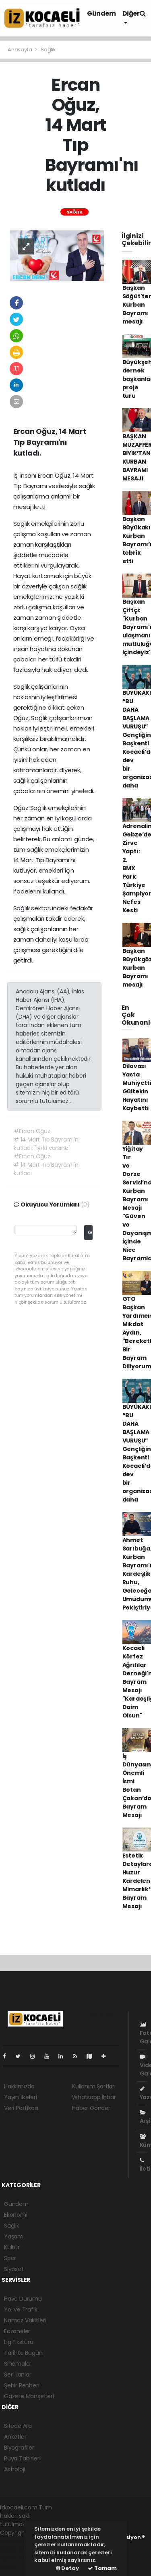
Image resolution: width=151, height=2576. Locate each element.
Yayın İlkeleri (20, 2097)
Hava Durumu (23, 2299)
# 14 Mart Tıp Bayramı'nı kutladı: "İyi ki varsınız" (46, 1143)
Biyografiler (19, 2448)
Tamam (102, 2568)
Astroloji (14, 2469)
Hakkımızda (19, 2086)
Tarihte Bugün (23, 2353)
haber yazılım (18, 2558)
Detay (67, 2568)
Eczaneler (17, 2331)
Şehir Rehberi (21, 2385)
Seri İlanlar (17, 2374)
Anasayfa (20, 49)
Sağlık (48, 49)
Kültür (12, 2247)
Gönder (90, 1232)
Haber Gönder (91, 2108)
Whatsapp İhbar (94, 2097)
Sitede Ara (18, 2426)
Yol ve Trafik (20, 2309)
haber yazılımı (18, 2541)
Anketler (15, 2437)
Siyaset (14, 2269)
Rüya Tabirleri (22, 2458)
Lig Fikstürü (18, 2342)
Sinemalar (17, 2364)
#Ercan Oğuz (32, 1131)
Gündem (101, 13)
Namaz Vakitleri (25, 2320)
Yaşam (13, 2236)
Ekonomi (15, 2215)
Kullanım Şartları (94, 2086)
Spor (10, 2258)
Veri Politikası (21, 2108)
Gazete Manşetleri (29, 2396)
